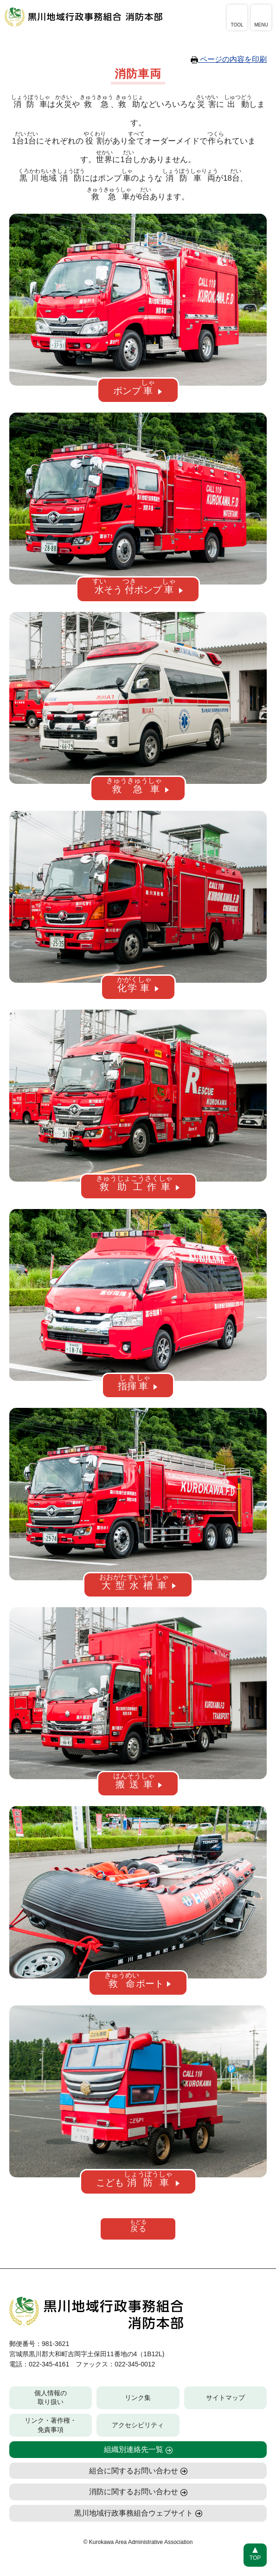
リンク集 (138, 2398)
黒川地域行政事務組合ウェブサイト (133, 2514)
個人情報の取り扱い (50, 2398)
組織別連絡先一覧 (133, 2450)
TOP (255, 2558)
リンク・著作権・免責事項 (51, 2426)
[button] (138, 390)
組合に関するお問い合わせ (133, 2472)
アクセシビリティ (138, 2426)
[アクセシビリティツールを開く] (237, 17)
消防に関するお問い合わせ (133, 2493)
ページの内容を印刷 (229, 59)
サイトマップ (225, 2398)
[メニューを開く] (261, 17)
